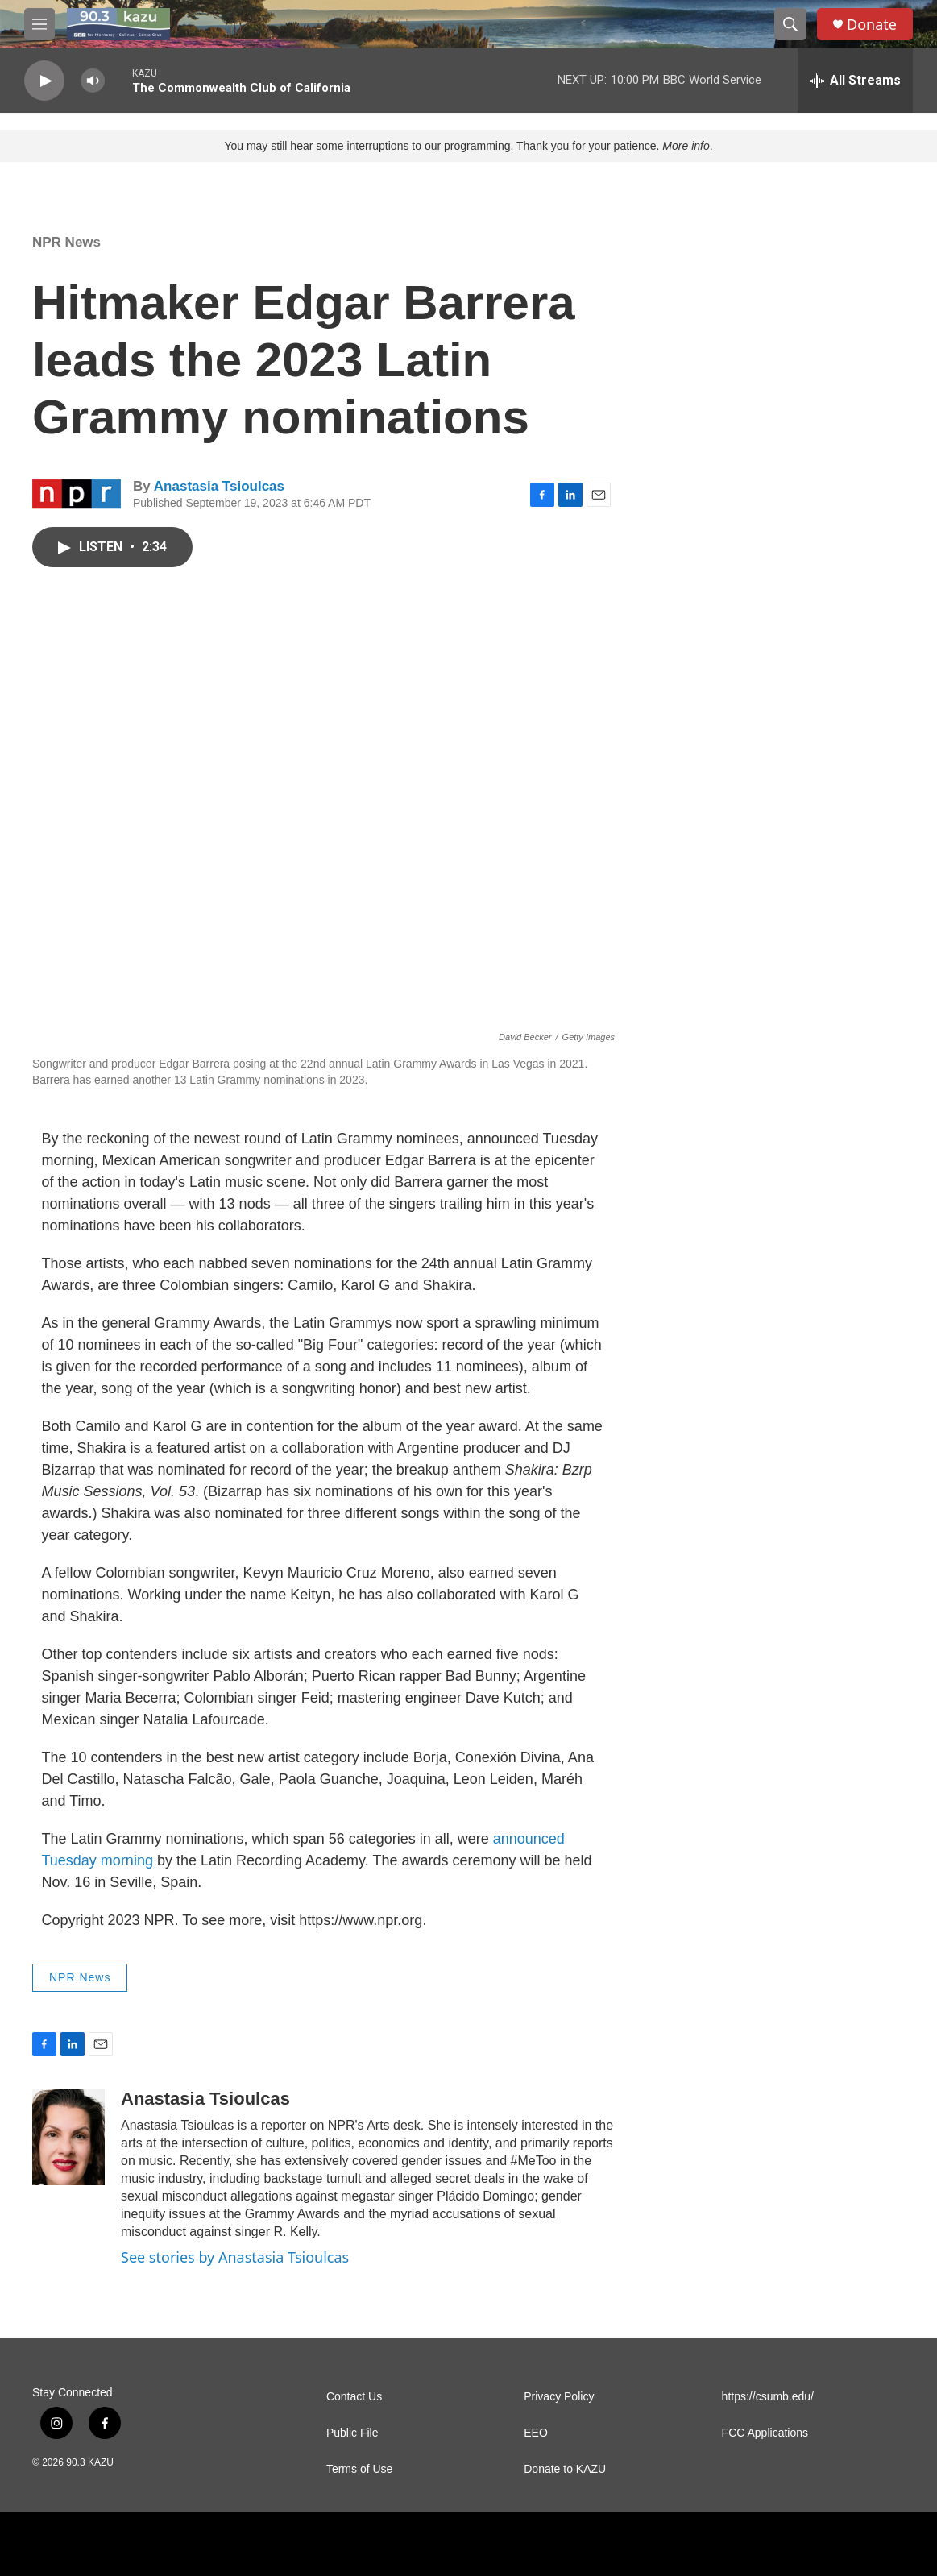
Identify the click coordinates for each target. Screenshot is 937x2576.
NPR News (66, 242)
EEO (536, 2433)
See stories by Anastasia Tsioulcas (235, 2257)
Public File (352, 2433)
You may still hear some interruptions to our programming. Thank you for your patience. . (468, 145)
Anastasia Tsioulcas (219, 486)
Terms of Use (359, 2469)
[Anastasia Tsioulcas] (68, 2137)
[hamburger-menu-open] (39, 24)
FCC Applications (765, 2433)
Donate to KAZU (565, 2469)
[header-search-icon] (790, 24)
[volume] (92, 81)
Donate (872, 24)
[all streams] (855, 80)
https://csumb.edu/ (768, 2397)
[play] (44, 81)
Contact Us (354, 2397)
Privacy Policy (559, 2397)
